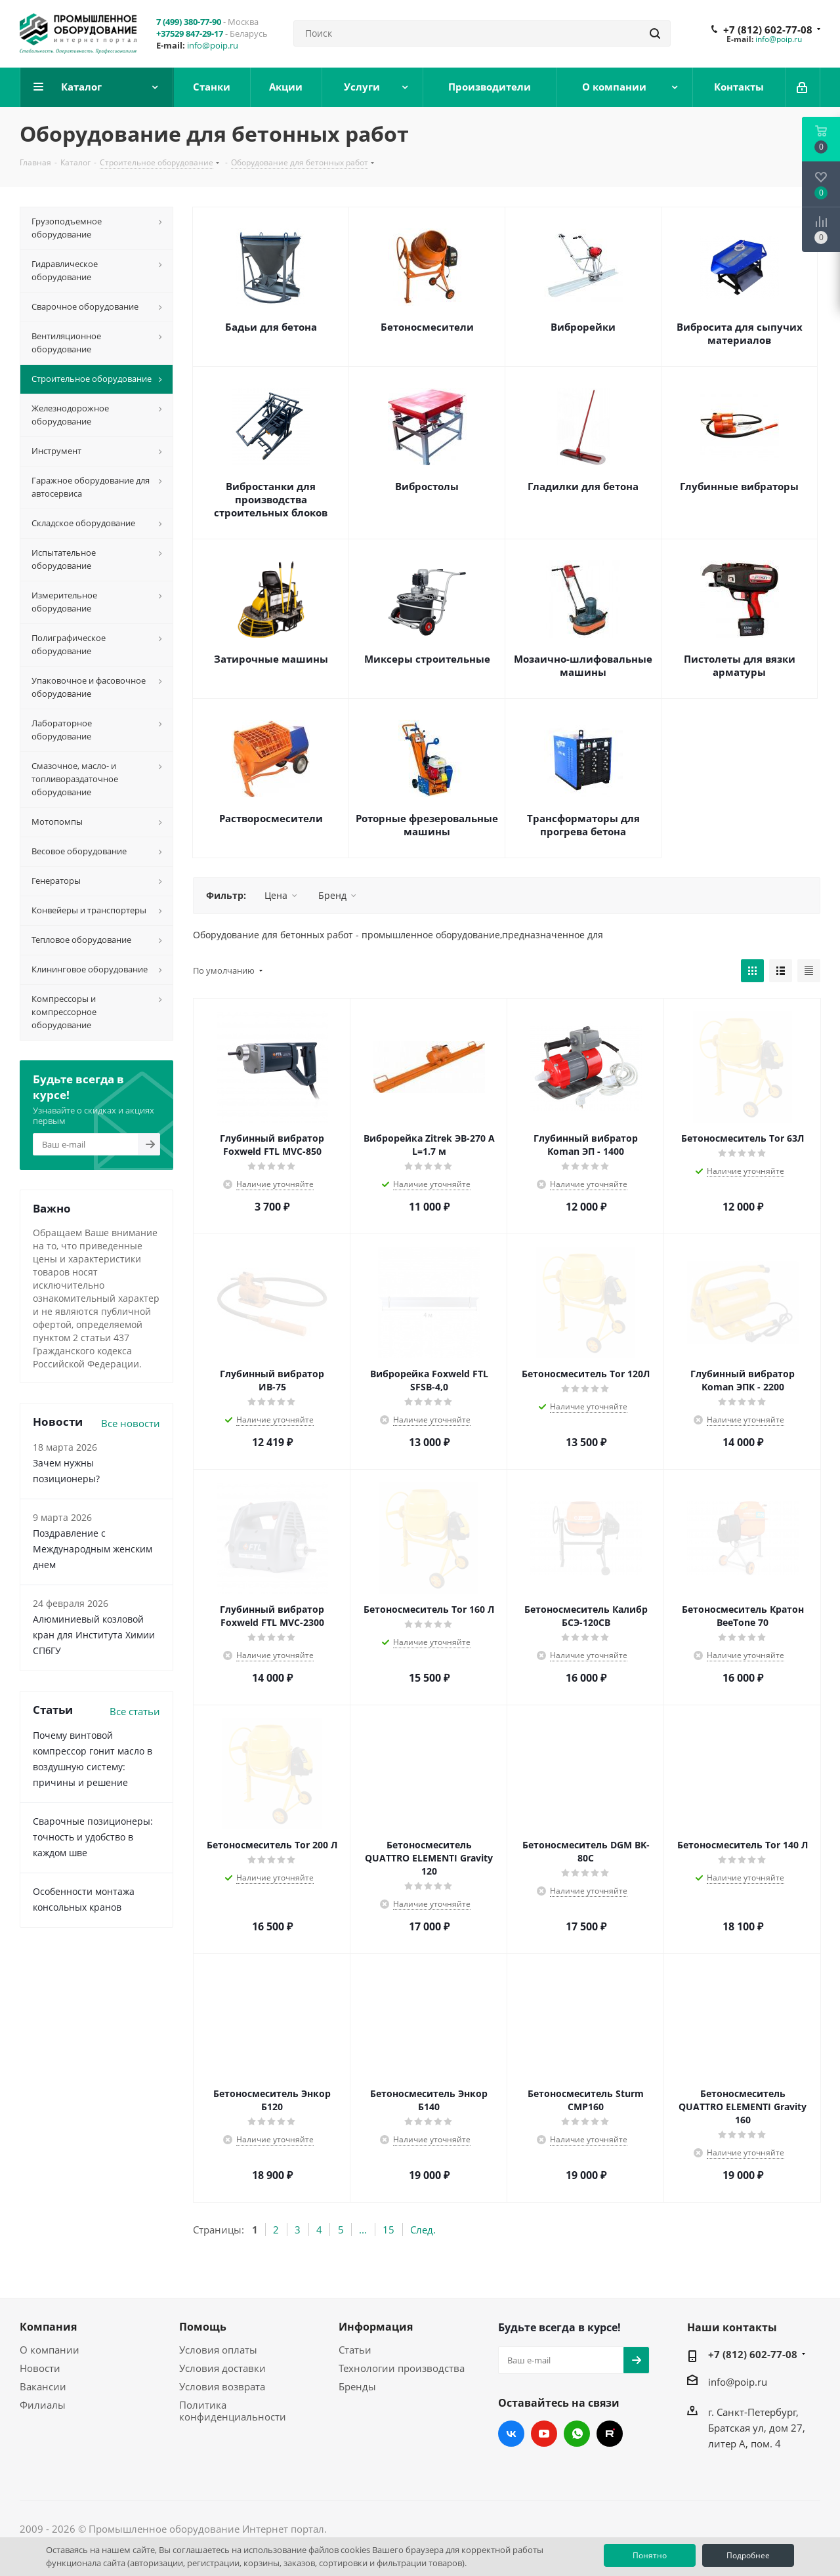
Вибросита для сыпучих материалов (740, 333)
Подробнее (748, 2555)
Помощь (202, 2326)
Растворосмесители (271, 818)
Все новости (130, 1423)
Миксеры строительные (427, 658)
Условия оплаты (218, 2349)
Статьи (355, 2349)
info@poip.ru (212, 45)
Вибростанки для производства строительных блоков (270, 499)
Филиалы (43, 2404)
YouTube (544, 2433)
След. (423, 2229)
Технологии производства (402, 2368)
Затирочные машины (271, 658)
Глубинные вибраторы (739, 486)
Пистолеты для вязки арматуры (739, 665)
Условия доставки (222, 2368)
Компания (48, 2326)
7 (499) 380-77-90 (188, 22)
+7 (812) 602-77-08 (767, 29)
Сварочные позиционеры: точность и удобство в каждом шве (93, 1837)
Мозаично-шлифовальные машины (583, 665)
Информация (376, 2326)
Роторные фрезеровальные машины (427, 825)
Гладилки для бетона (583, 486)
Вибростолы (427, 486)
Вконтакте (511, 2433)
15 (388, 2229)
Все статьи (135, 1711)
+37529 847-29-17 (189, 33)
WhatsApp (577, 2433)
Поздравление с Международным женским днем (92, 1549)
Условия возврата (222, 2386)
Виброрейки (583, 326)
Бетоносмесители (427, 326)
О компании (49, 2349)
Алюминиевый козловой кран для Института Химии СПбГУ (94, 1635)
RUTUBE (610, 2433)
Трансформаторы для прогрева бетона (583, 825)
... (363, 2229)
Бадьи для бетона (271, 326)
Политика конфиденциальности (232, 2410)
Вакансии (43, 2386)
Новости (40, 2368)
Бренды (357, 2386)
